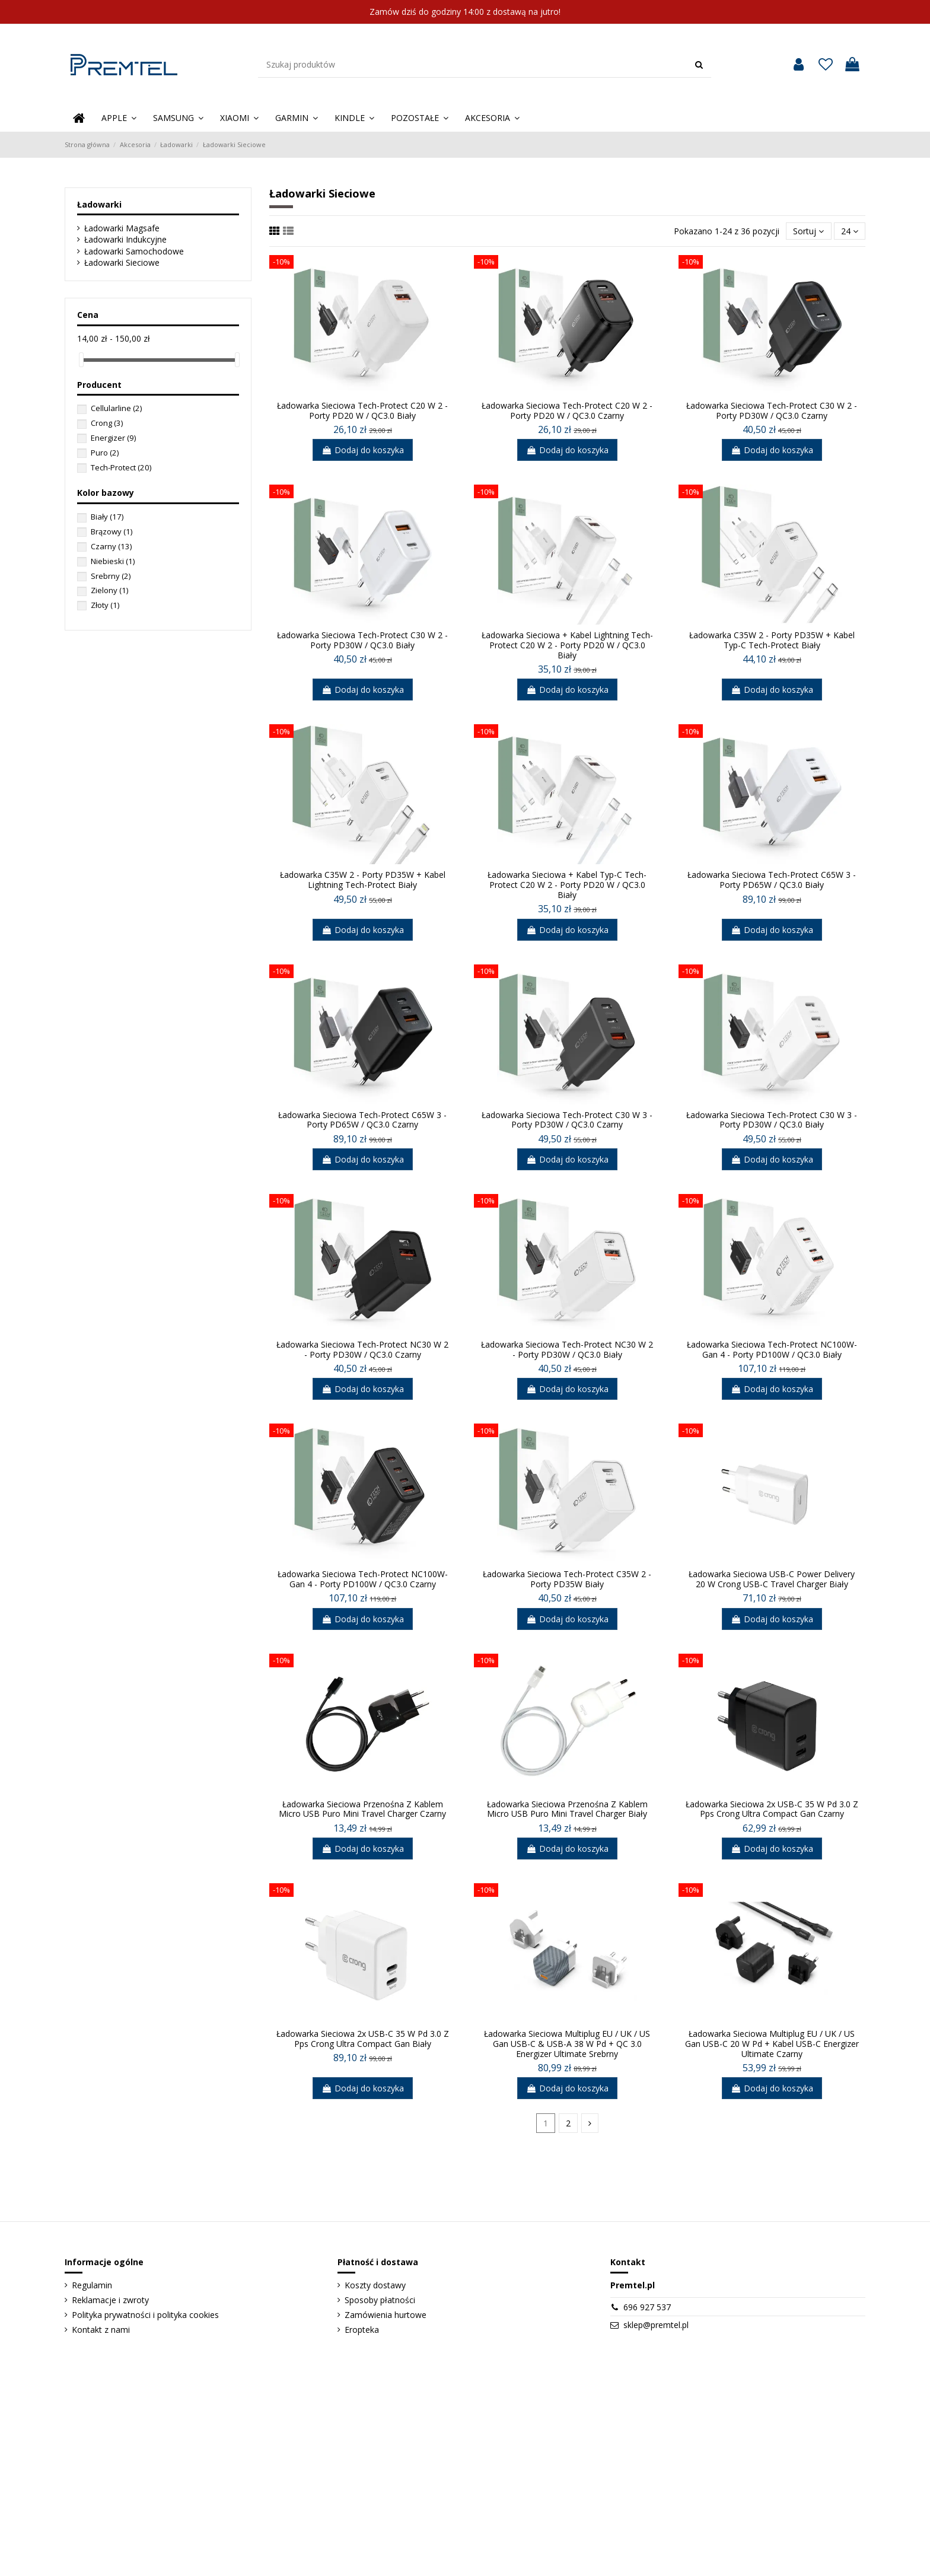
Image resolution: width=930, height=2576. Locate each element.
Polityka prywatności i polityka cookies (145, 2314)
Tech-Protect (121, 467)
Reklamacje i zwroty (110, 2300)
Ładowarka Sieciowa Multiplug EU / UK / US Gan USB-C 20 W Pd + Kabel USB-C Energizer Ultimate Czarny (772, 2043)
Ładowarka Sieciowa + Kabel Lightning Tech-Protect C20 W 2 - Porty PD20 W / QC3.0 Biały (567, 645)
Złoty (105, 605)
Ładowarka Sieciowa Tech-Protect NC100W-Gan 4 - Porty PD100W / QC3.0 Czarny (363, 1579)
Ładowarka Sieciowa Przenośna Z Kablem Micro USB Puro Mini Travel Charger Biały (567, 1809)
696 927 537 (647, 2307)
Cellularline (116, 408)
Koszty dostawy (375, 2285)
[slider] (81, 359)
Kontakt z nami (101, 2329)
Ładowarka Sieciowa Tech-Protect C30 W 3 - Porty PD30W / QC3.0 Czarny (567, 1120)
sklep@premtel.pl (656, 2324)
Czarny (111, 546)
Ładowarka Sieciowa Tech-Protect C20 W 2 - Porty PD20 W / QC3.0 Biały (362, 410)
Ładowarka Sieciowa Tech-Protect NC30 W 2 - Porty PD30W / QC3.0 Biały (567, 1349)
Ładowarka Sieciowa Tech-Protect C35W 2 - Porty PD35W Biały (567, 1579)
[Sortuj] (808, 231)
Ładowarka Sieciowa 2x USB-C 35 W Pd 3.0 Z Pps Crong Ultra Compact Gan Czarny (772, 1809)
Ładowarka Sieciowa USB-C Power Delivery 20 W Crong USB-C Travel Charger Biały (772, 1579)
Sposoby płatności (380, 2300)
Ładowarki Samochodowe (134, 251)
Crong (107, 423)
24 (849, 231)
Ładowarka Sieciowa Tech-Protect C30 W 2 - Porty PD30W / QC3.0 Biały (362, 640)
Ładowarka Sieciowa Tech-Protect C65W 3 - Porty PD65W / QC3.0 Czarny (362, 1120)
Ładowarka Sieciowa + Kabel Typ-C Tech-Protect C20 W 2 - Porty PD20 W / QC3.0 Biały (567, 884)
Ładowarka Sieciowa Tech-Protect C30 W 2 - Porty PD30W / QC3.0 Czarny (771, 410)
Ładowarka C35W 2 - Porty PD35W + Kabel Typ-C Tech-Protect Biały (772, 640)
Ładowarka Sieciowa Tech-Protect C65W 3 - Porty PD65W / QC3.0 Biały (771, 879)
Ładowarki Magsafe (122, 228)
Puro (105, 452)
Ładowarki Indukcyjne (125, 239)
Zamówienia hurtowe (385, 2314)
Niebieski (113, 561)
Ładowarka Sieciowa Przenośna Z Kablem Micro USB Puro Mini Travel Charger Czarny (362, 1809)
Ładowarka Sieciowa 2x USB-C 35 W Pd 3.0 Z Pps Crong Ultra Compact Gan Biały (362, 2038)
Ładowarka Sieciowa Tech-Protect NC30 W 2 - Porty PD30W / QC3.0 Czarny (362, 1349)
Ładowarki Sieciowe (122, 262)
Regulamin (92, 2285)
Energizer (113, 437)
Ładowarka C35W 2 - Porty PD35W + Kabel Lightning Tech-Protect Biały (362, 879)
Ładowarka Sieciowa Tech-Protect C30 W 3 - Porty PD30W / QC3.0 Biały (771, 1120)
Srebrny (110, 576)
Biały (107, 516)
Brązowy (111, 531)
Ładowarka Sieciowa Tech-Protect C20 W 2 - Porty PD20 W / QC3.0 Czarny (567, 410)
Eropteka (362, 2329)
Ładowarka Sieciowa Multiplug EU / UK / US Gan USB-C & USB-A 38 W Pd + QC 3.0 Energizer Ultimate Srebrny (567, 2043)
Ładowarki (99, 204)
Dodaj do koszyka (362, 450)
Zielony (109, 590)
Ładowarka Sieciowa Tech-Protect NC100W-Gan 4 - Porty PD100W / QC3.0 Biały (772, 1349)
